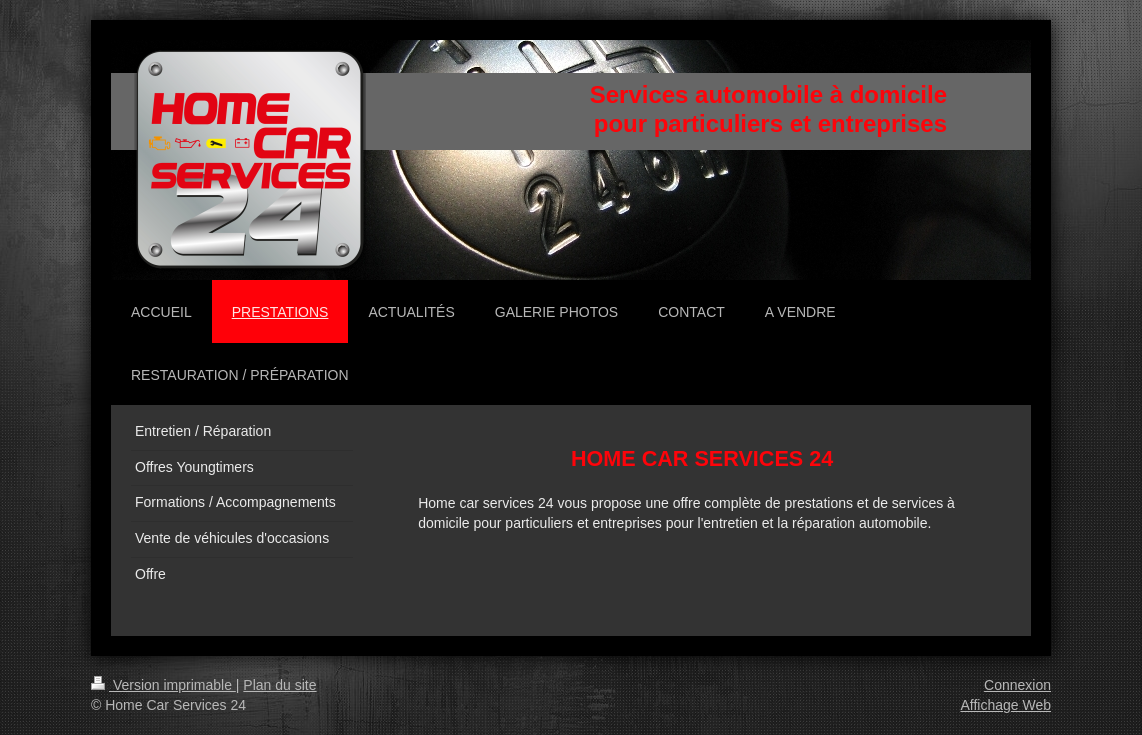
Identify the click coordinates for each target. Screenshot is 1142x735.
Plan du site (279, 685)
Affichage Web (1005, 705)
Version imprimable (163, 685)
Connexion (1017, 685)
